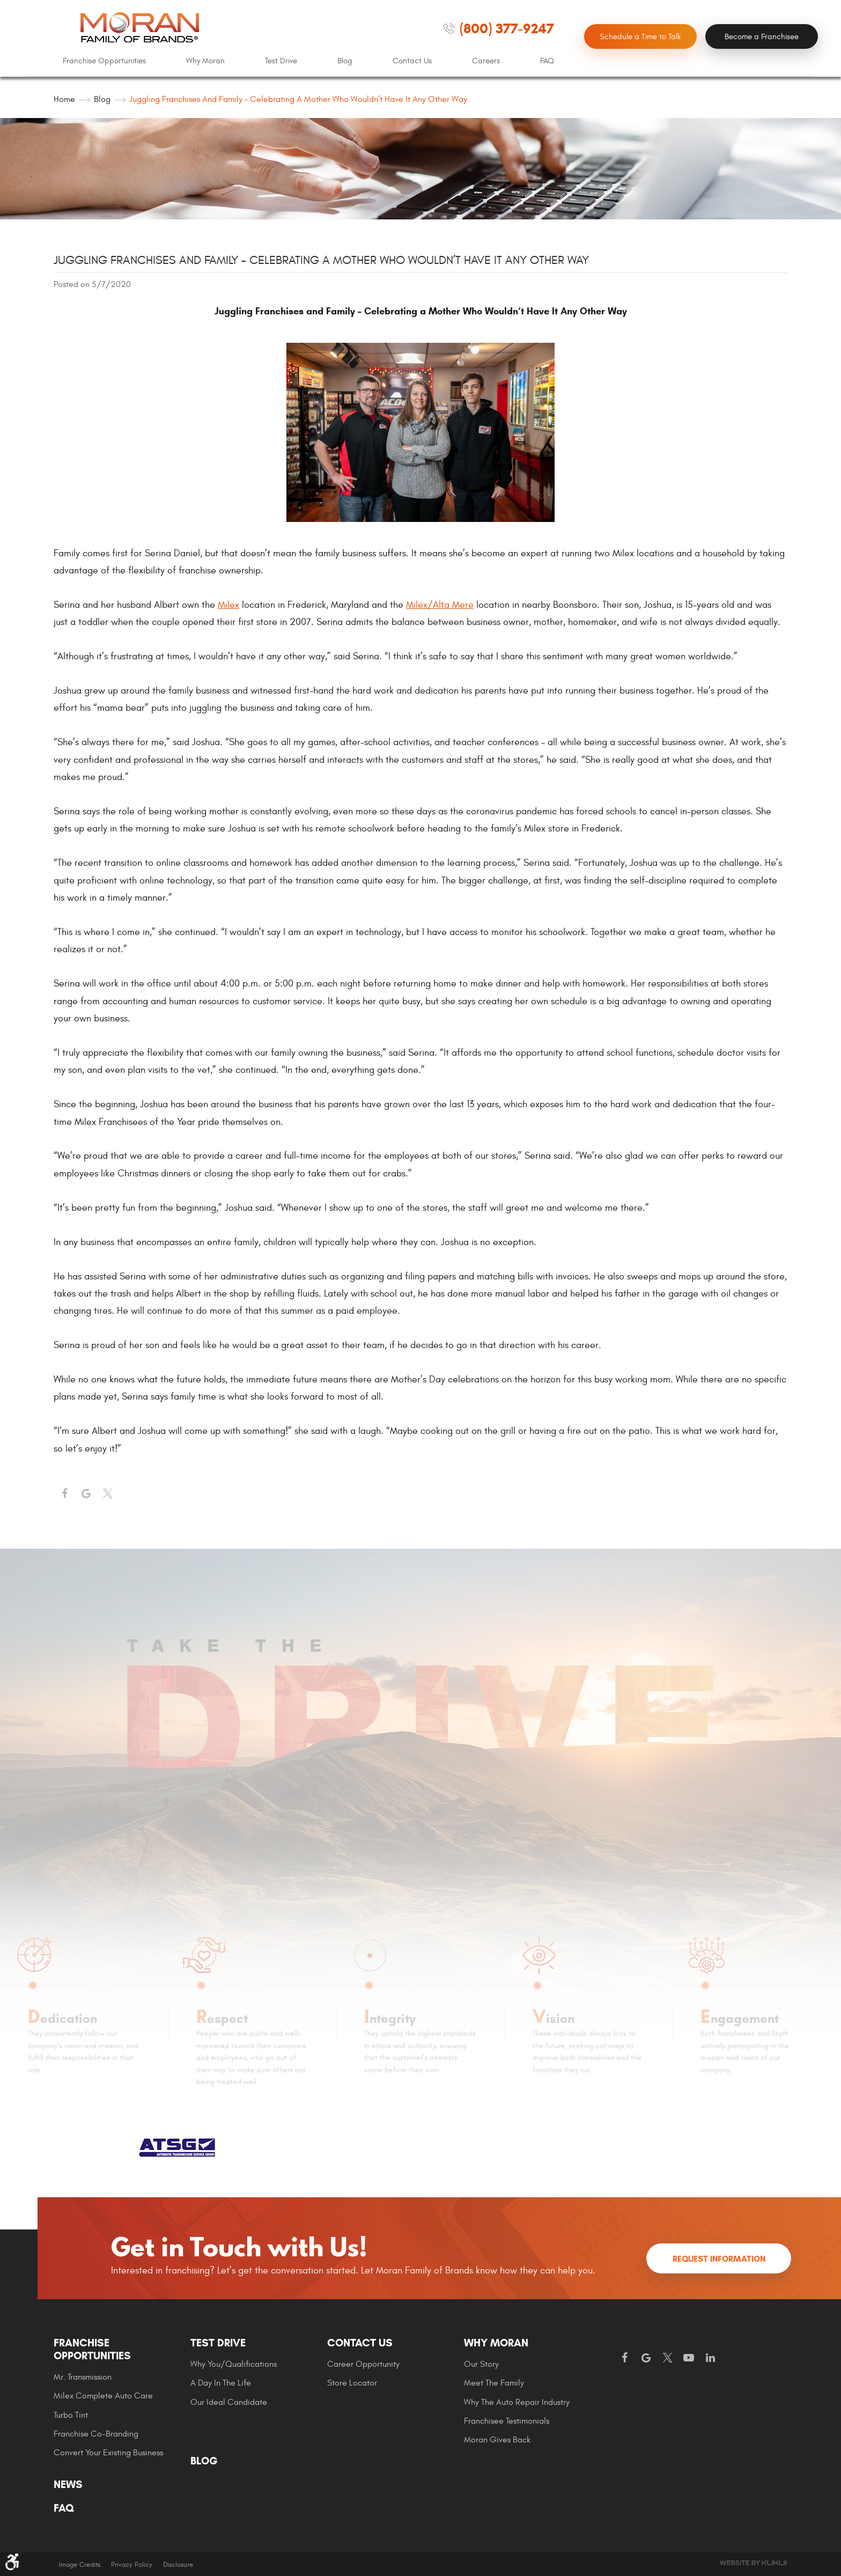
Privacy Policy (131, 2564)
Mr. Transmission (83, 2377)
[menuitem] (104, 61)
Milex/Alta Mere (440, 604)
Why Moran (205, 60)
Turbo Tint (71, 2415)
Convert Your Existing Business (108, 2452)
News (68, 2484)
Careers (486, 60)
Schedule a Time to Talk (640, 36)
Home (64, 99)
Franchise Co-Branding (96, 2434)
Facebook (64, 1494)
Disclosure (178, 2564)
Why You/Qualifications (233, 2364)
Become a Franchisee (762, 36)
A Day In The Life (220, 2383)
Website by (753, 2563)
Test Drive (281, 60)
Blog (344, 60)
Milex (228, 604)
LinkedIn (710, 2358)
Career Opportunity (363, 2364)
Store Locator (352, 2383)
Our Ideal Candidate (228, 2402)
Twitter (107, 1494)
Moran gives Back (497, 2440)
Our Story (481, 2364)
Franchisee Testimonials (506, 2421)
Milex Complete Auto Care (103, 2396)
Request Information (719, 2259)
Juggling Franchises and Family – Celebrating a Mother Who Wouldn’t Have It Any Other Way (298, 99)
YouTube (688, 2358)
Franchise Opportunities (104, 60)
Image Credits (79, 2564)
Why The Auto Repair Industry (517, 2402)
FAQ (547, 60)
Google (645, 2358)
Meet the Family (494, 2383)
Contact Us (412, 60)
